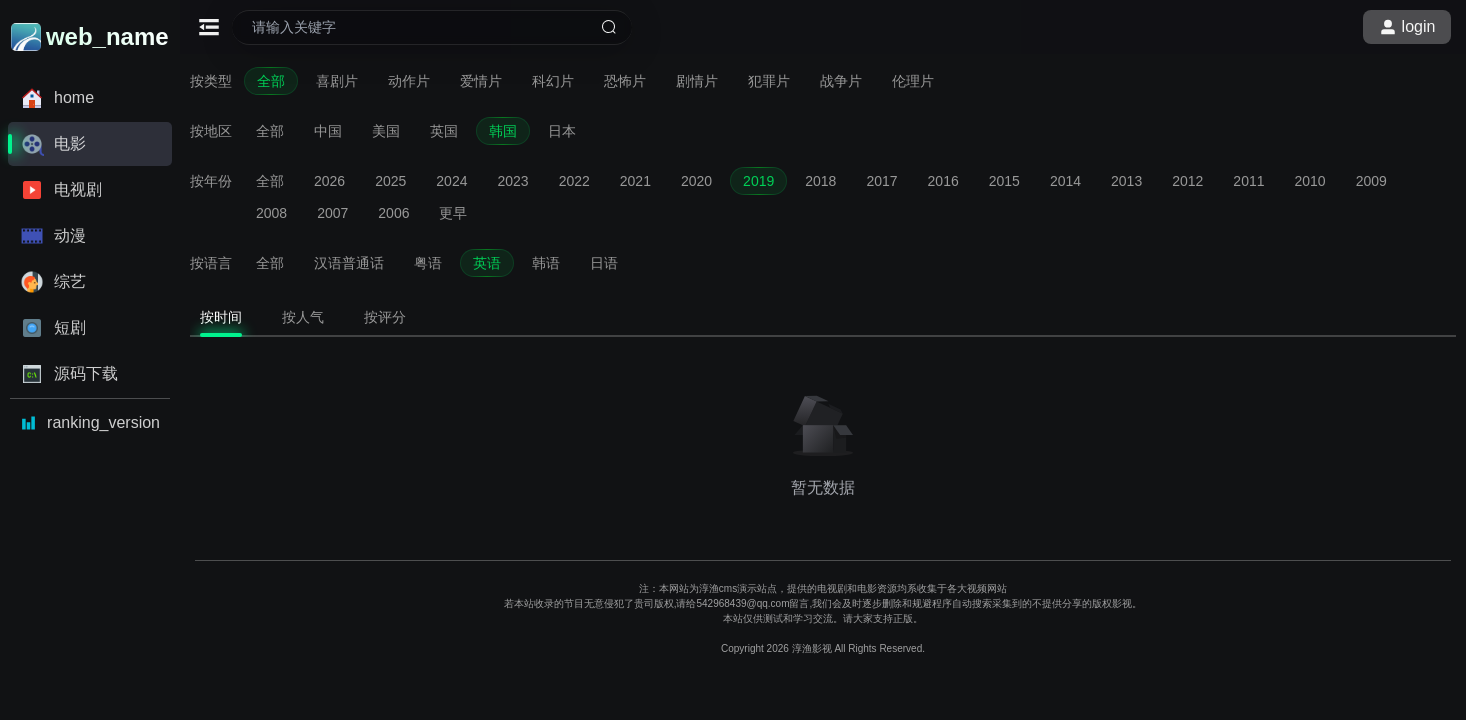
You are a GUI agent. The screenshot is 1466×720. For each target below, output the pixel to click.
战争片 (841, 81)
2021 (635, 181)
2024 (451, 181)
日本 (562, 131)
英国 (444, 131)
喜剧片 (337, 81)
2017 (881, 181)
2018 (820, 181)
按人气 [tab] (303, 317)
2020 (696, 181)
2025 (390, 181)
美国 (386, 131)
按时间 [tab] (221, 317)
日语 (604, 263)
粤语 (428, 263)
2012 (1187, 181)
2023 (512, 181)
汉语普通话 (349, 263)
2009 (1371, 181)
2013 (1126, 181)
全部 (271, 81)
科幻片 (553, 81)
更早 (453, 213)
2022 (574, 181)
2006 (393, 213)
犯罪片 (769, 81)
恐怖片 (625, 81)
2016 (943, 181)
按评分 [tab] (385, 317)
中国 (328, 131)
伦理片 (913, 81)
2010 (1310, 181)
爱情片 (481, 81)
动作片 (409, 81)
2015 (1004, 181)
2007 (332, 213)
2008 (271, 213)
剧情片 (697, 81)
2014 (1065, 181)
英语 (487, 263)
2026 (329, 181)
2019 (758, 181)
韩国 (503, 131)
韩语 (546, 263)
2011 (1248, 181)
